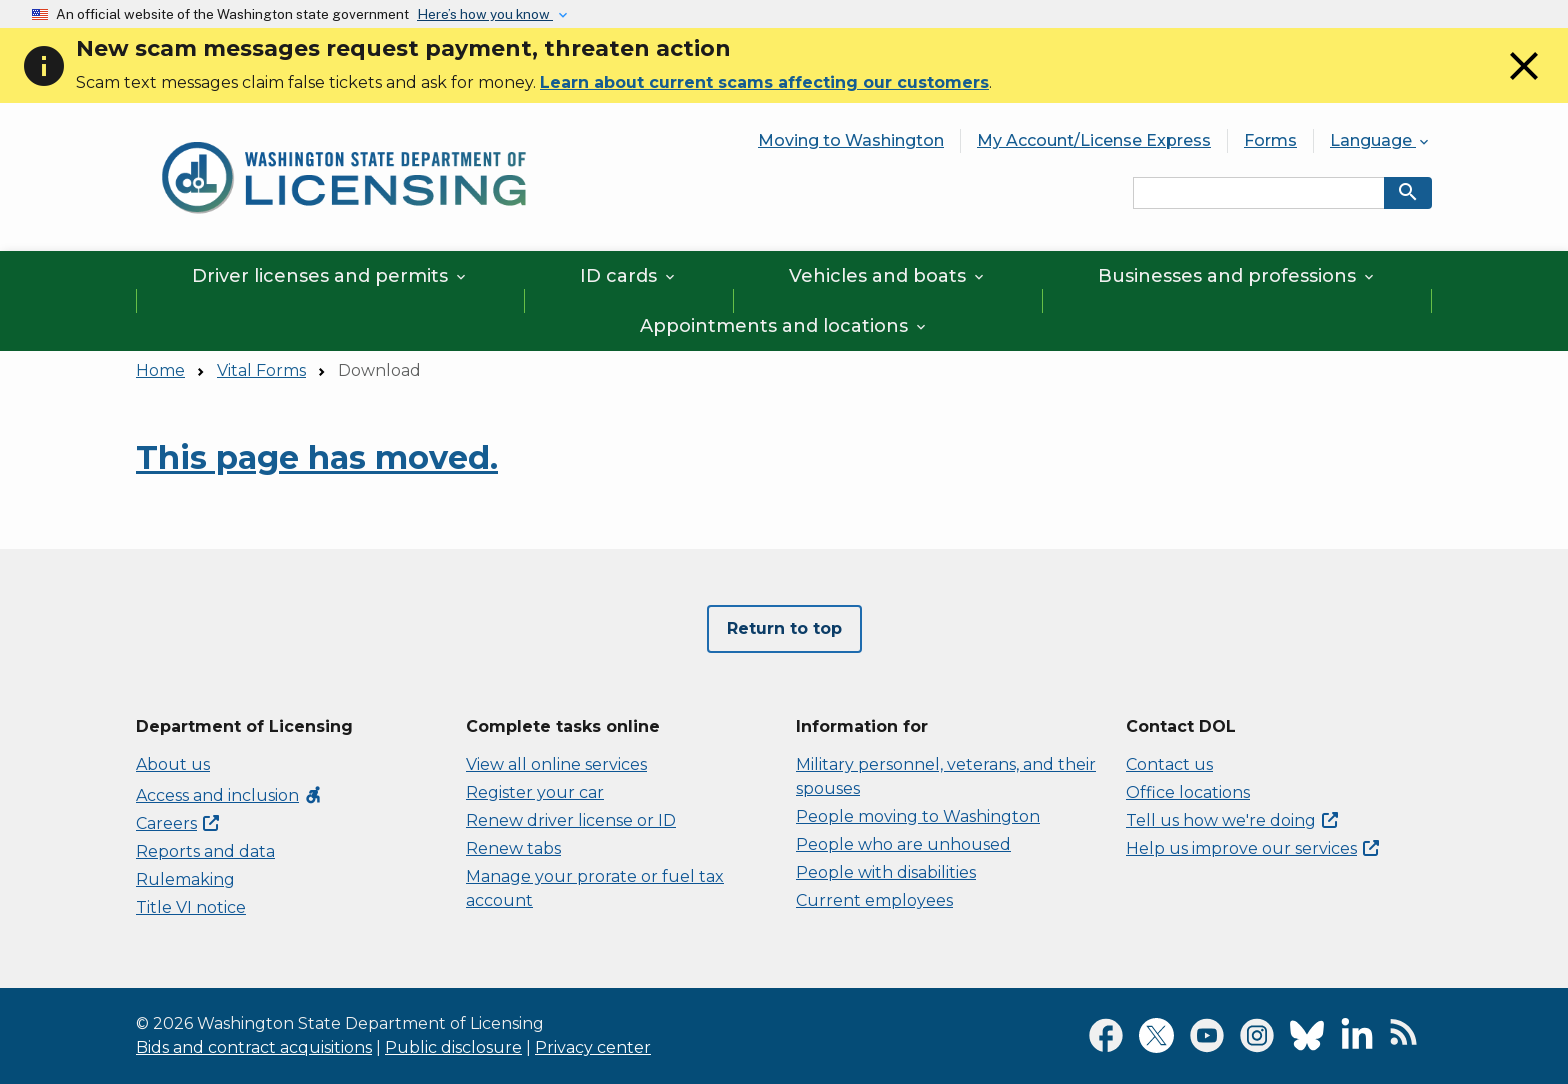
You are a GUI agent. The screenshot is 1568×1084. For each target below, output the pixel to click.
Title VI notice (191, 907)
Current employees (874, 900)
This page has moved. (317, 457)
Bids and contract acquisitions (254, 1047)
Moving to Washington (851, 140)
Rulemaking (185, 879)
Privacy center (593, 1047)
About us (173, 764)
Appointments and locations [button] (784, 326)
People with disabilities (886, 872)
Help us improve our (1252, 848)
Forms (1270, 140)
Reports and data (205, 851)
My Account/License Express (1094, 140)
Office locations (1188, 792)
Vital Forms (261, 370)
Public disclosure (453, 1047)
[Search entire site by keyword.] (1259, 193)
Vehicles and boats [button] (888, 276)
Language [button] (1381, 140)
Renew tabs (513, 848)
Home (160, 370)
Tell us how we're (1232, 820)
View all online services (556, 764)
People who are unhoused (903, 844)
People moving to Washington (918, 816)
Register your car (535, 792)
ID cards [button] (629, 276)
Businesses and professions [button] (1237, 276)
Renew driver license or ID (571, 820)
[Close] (1524, 84)
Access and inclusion (229, 795)
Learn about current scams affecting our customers (764, 82)
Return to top (784, 628)
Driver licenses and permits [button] (330, 276)
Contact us (1169, 764)
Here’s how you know (485, 14)
